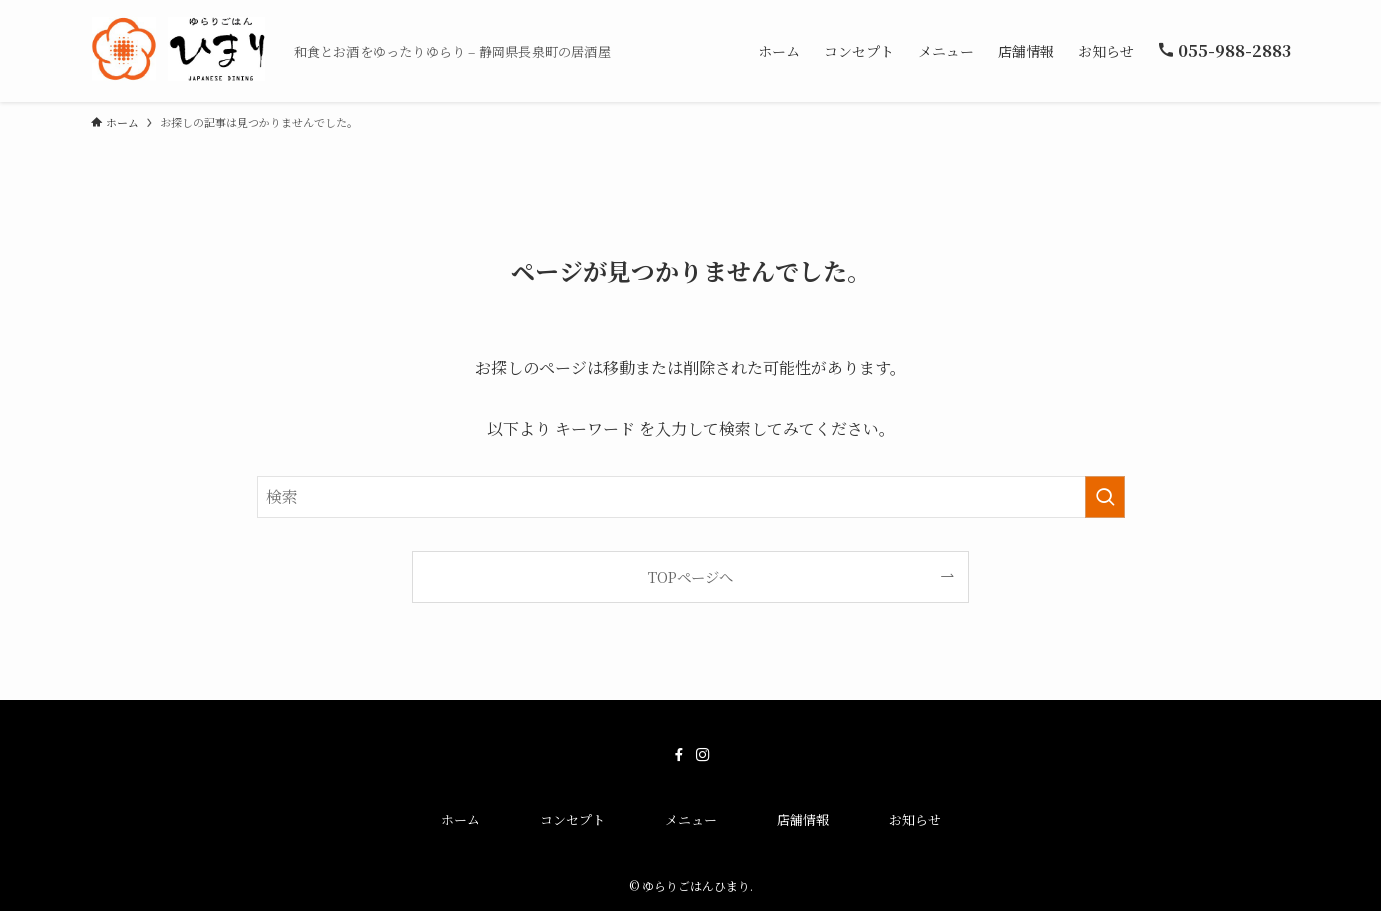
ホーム (460, 819)
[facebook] (679, 755)
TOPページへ (690, 576)
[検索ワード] (691, 497)
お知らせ (915, 819)
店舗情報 (803, 819)
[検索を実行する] (1105, 497)
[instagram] (703, 755)
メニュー (691, 819)
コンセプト (572, 819)
